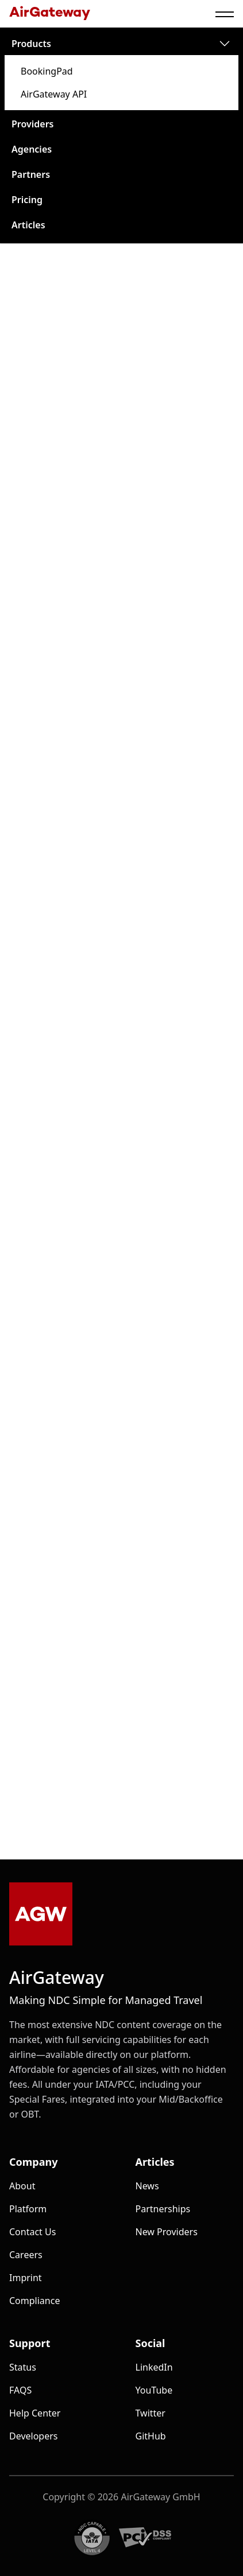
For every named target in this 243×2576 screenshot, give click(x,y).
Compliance (34, 2300)
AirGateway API (54, 94)
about (22, 2186)
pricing (27, 199)
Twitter (150, 2413)
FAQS (20, 2390)
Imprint (25, 2277)
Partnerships (163, 2209)
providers (32, 124)
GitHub (151, 2436)
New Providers (167, 2231)
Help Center (34, 2413)
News (147, 2186)
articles (28, 225)
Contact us (32, 2231)
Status (22, 2367)
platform (28, 2209)
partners (30, 174)
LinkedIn (154, 2367)
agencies (31, 149)
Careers (26, 2254)
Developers (33, 2436)
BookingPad (47, 71)
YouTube (154, 2390)
